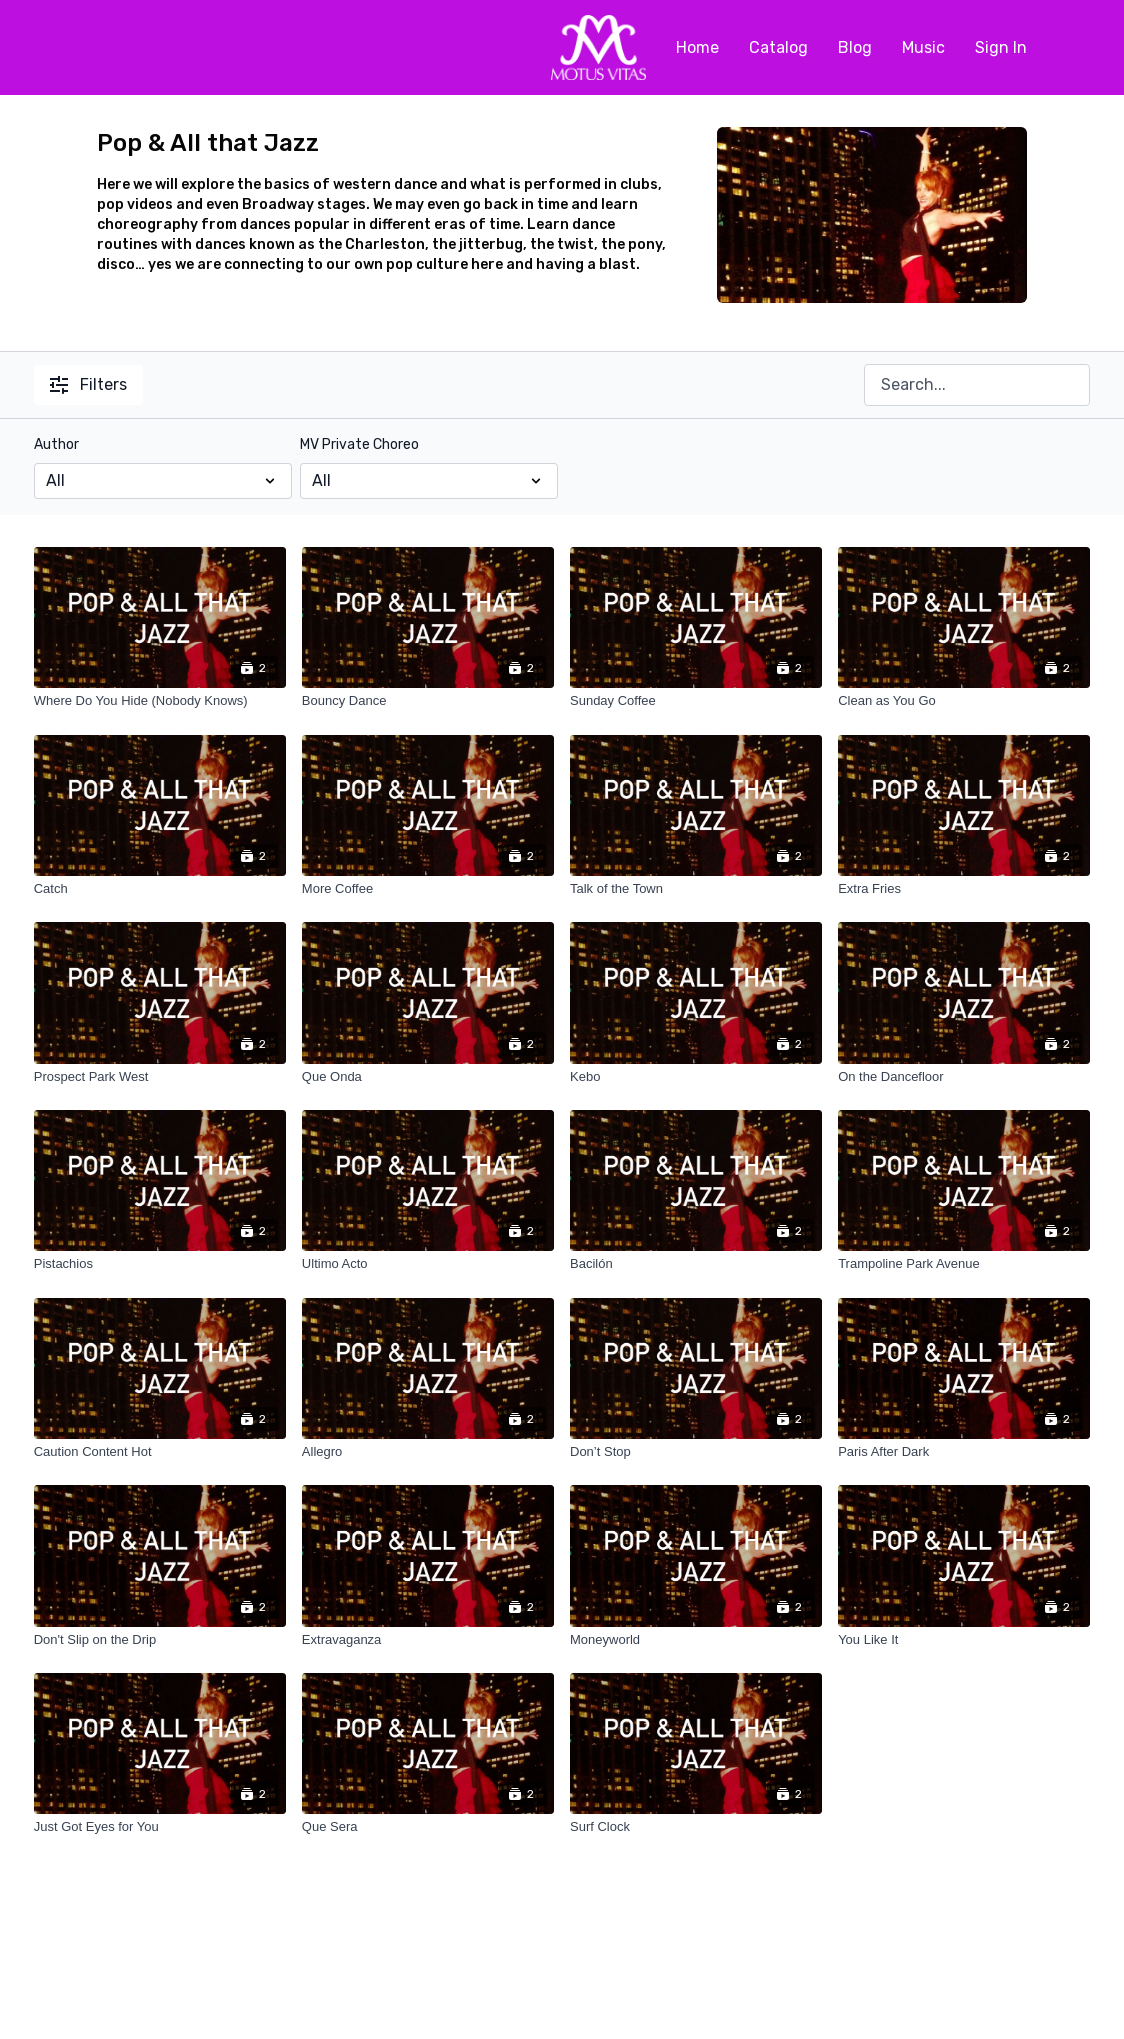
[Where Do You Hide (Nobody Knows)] (160, 701)
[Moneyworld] (696, 1640)
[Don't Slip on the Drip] (160, 1640)
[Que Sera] (428, 1827)
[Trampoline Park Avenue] (964, 1264)
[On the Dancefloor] (964, 1077)
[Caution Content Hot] (160, 1452)
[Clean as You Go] (964, 701)
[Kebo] (696, 1077)
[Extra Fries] (964, 889)
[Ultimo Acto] (428, 1264)
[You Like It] (964, 1640)
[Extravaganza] (428, 1640)
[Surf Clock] (696, 1827)
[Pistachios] (160, 1264)
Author (56, 444)
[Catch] (160, 889)
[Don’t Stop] (696, 1452)
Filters (88, 384)
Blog (855, 47)
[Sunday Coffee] (696, 701)
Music (923, 47)
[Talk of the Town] (696, 889)
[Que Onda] (428, 1077)
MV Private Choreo (359, 444)
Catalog (778, 47)
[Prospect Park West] (160, 1077)
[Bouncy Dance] (428, 701)
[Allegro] (428, 1452)
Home (697, 47)
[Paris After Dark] (964, 1452)
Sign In (1001, 47)
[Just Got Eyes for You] (160, 1827)
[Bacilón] (696, 1264)
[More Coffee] (428, 889)
